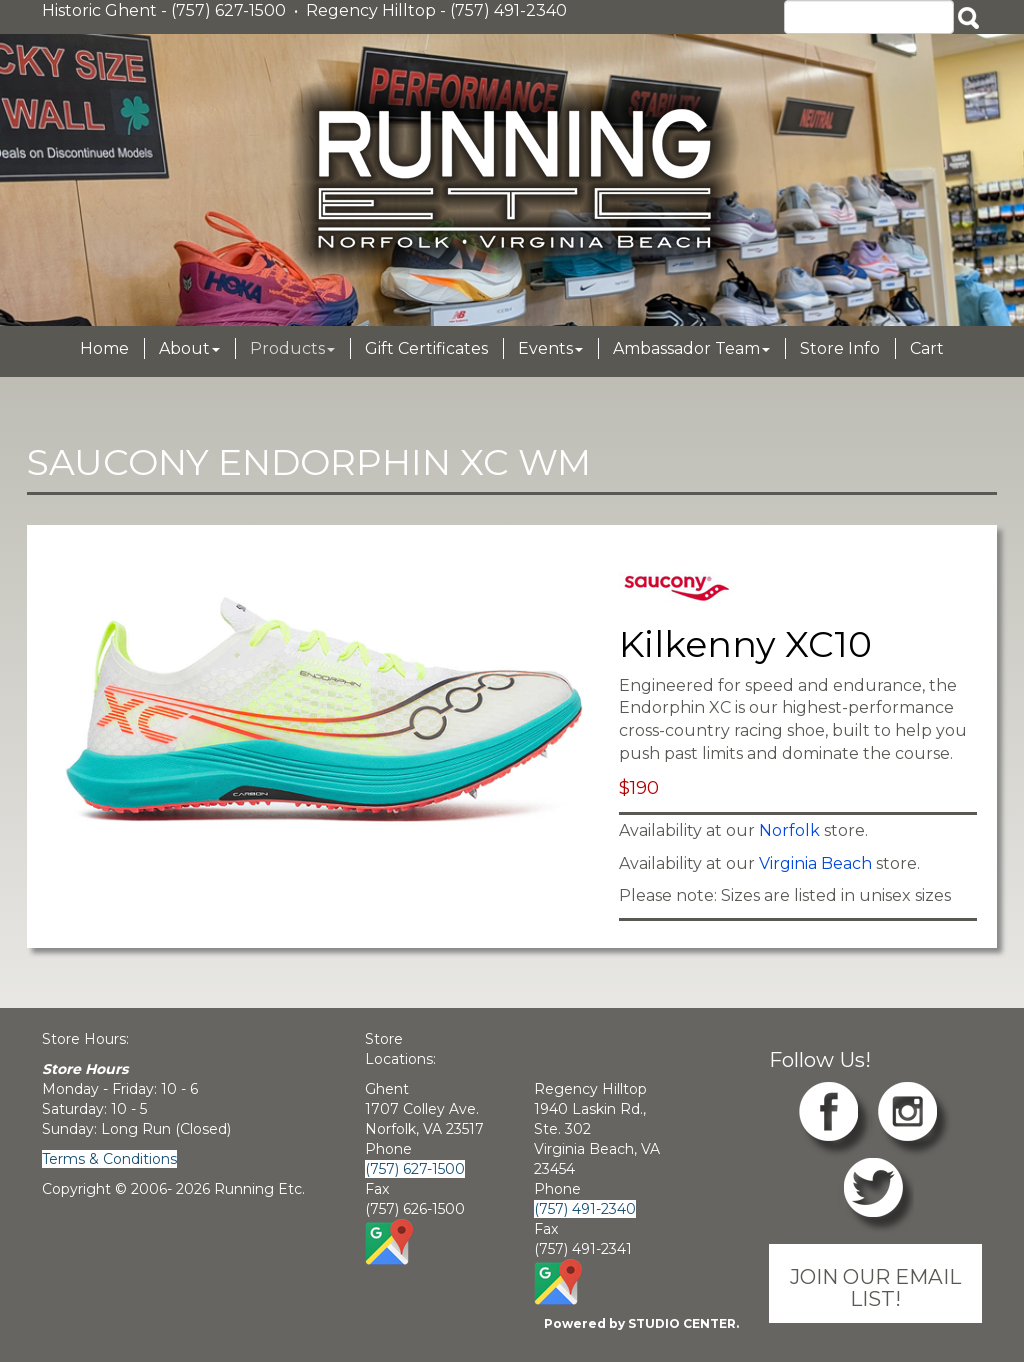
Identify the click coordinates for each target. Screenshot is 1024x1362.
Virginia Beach (815, 863)
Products (292, 348)
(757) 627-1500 (415, 1169)
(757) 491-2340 (585, 1209)
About (189, 348)
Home (104, 348)
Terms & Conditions (109, 1159)
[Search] (869, 17)
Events (550, 348)
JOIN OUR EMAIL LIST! (875, 1287)
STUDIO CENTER (682, 1323)
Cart (927, 348)
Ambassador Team (691, 348)
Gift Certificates (426, 348)
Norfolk (789, 830)
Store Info (840, 348)
